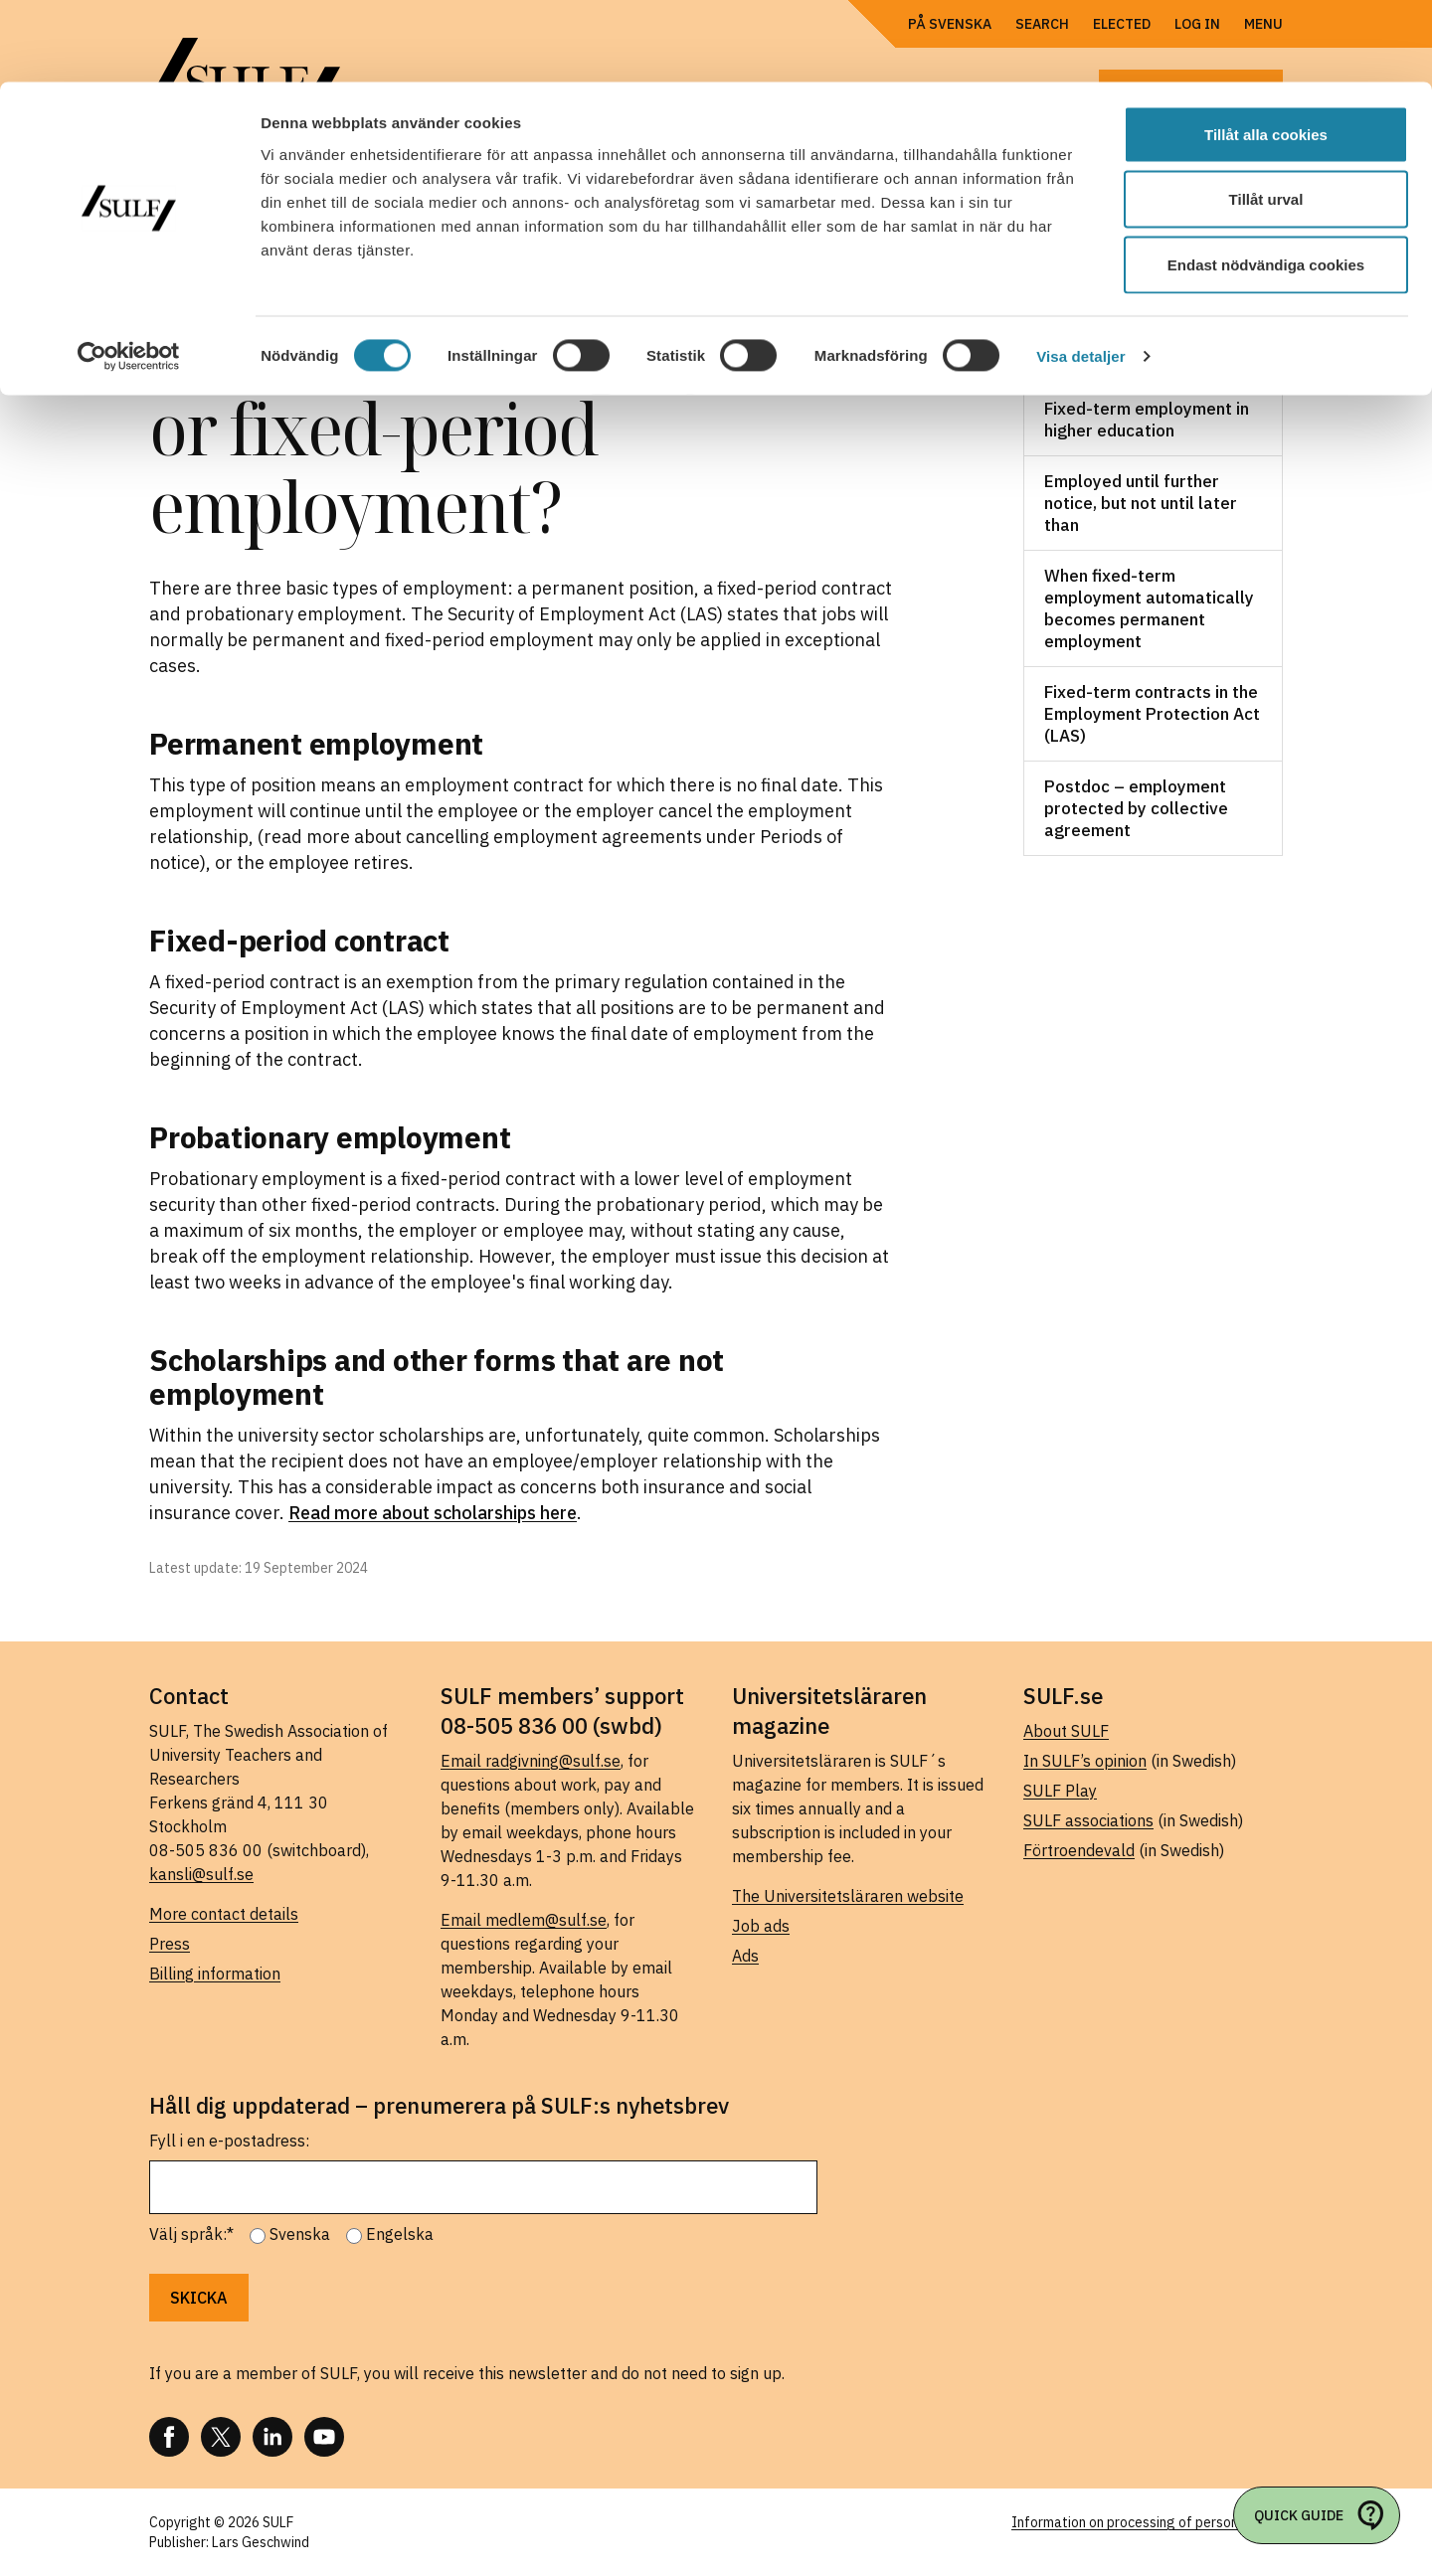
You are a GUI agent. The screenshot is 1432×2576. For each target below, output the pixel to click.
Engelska (400, 2234)
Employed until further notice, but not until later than (1140, 503)
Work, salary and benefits (1120, 347)
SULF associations (1088, 1820)
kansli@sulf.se (201, 1874)
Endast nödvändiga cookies (1265, 182)
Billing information (214, 1973)
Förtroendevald (1079, 1850)
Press (169, 1944)
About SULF (1066, 1731)
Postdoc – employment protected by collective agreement (1136, 808)
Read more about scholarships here (432, 1512)
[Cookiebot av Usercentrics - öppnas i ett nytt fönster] (129, 274)
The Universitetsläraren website (848, 1896)
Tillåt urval (1266, 117)
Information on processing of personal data (1147, 2522)
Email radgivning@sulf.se (531, 1761)
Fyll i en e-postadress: (229, 2140)
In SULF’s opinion (1085, 1761)
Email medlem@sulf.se (524, 1920)
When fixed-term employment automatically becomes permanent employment (1149, 608)
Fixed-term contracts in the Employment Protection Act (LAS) (1152, 714)
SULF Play (1060, 1791)
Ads (745, 1956)
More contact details (223, 1914)
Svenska (299, 2234)
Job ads (761, 1926)
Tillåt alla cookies (1266, 52)
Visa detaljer (1080, 273)
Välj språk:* (191, 2234)
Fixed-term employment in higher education (1146, 419)
